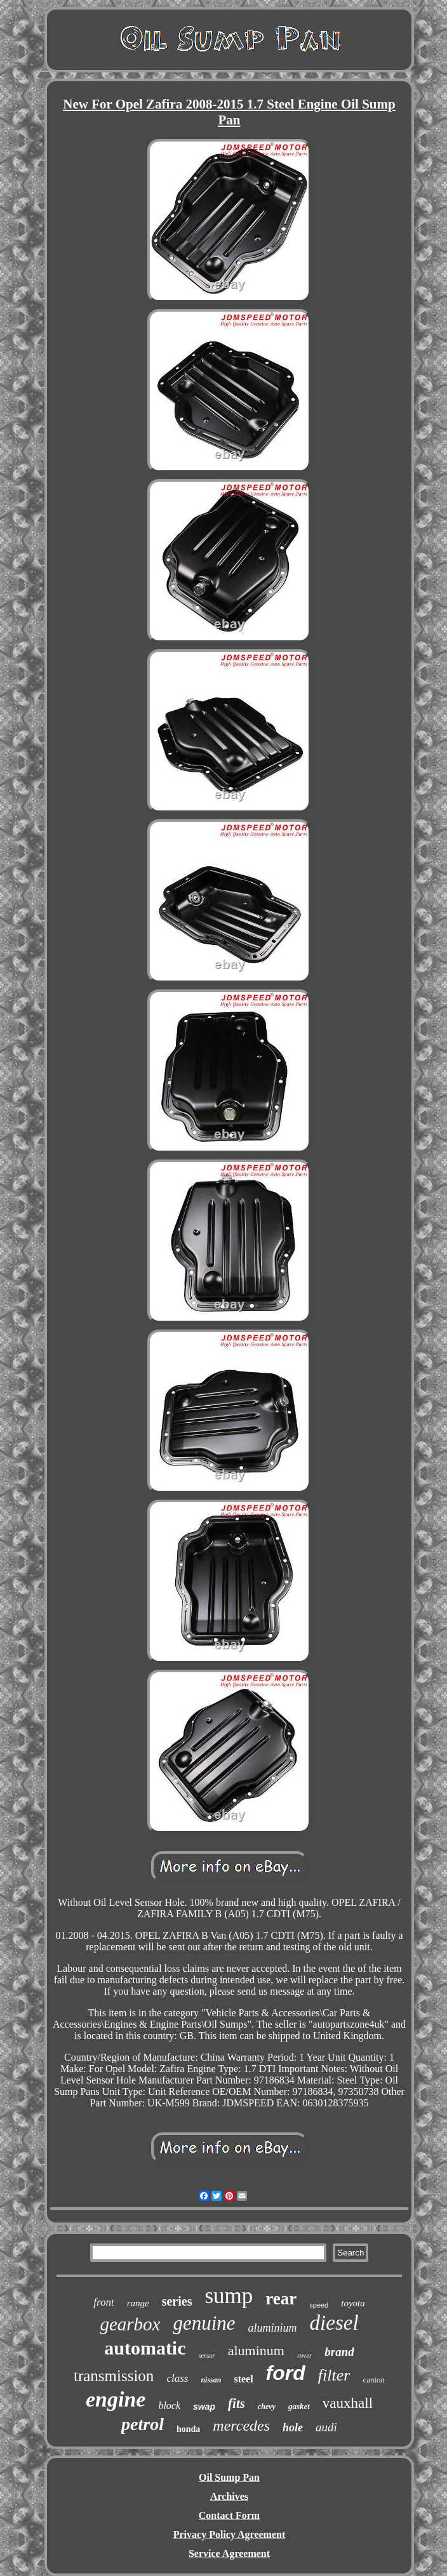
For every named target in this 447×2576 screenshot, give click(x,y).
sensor (207, 2355)
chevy (267, 2406)
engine (115, 2399)
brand (339, 2351)
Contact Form (229, 2515)
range (138, 2303)
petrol (142, 2424)
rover (304, 2355)
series (177, 2301)
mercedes (241, 2425)
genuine (204, 2323)
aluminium (272, 2328)
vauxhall (348, 2403)
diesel (334, 2322)
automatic (144, 2347)
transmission (114, 2375)
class (177, 2378)
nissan (211, 2379)
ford (285, 2372)
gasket (299, 2406)
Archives (229, 2496)
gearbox (130, 2324)
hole (293, 2427)
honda (188, 2429)
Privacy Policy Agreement (229, 2534)
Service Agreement (229, 2553)
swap (204, 2406)
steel (243, 2379)
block (169, 2405)
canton (374, 2379)
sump (228, 2295)
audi (326, 2427)
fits (236, 2403)
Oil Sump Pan (229, 2477)
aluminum (256, 2350)
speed (318, 2305)
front (103, 2302)
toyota (353, 2303)
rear (281, 2298)
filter (334, 2375)
